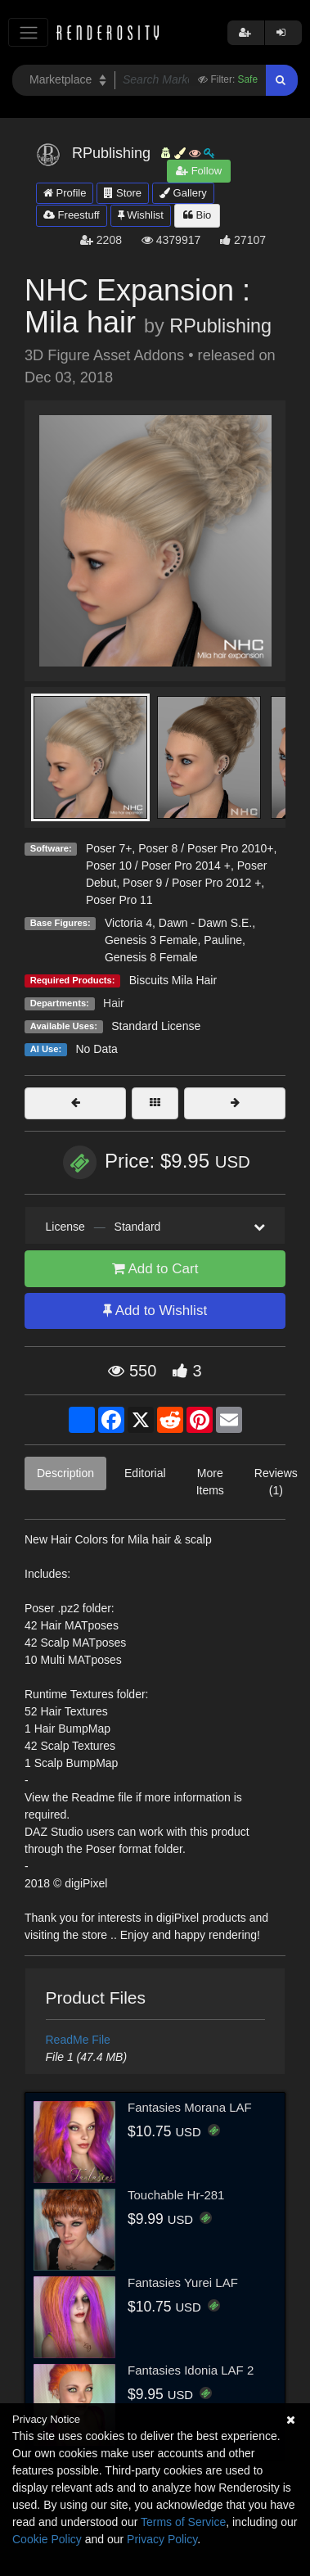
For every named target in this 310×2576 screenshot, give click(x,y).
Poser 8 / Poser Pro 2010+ (205, 848)
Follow (199, 171)
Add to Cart (155, 1269)
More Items (210, 1482)
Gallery (183, 193)
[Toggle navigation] (28, 32)
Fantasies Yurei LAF (183, 2282)
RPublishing (220, 326)
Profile (64, 193)
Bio (197, 215)
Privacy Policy (162, 2539)
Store (123, 193)
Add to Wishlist (155, 1310)
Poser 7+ (109, 848)
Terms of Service (183, 2522)
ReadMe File (78, 2039)
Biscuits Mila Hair (173, 980)
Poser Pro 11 (119, 899)
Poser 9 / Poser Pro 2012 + (192, 882)
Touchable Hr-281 (176, 2195)
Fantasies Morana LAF (190, 2107)
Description (65, 1473)
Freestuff (71, 215)
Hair (113, 1003)
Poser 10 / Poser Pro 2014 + (158, 865)
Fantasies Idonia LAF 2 (191, 2370)
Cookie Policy (47, 2539)
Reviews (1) (276, 1482)
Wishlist (141, 215)
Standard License (155, 1026)
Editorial (145, 1473)
